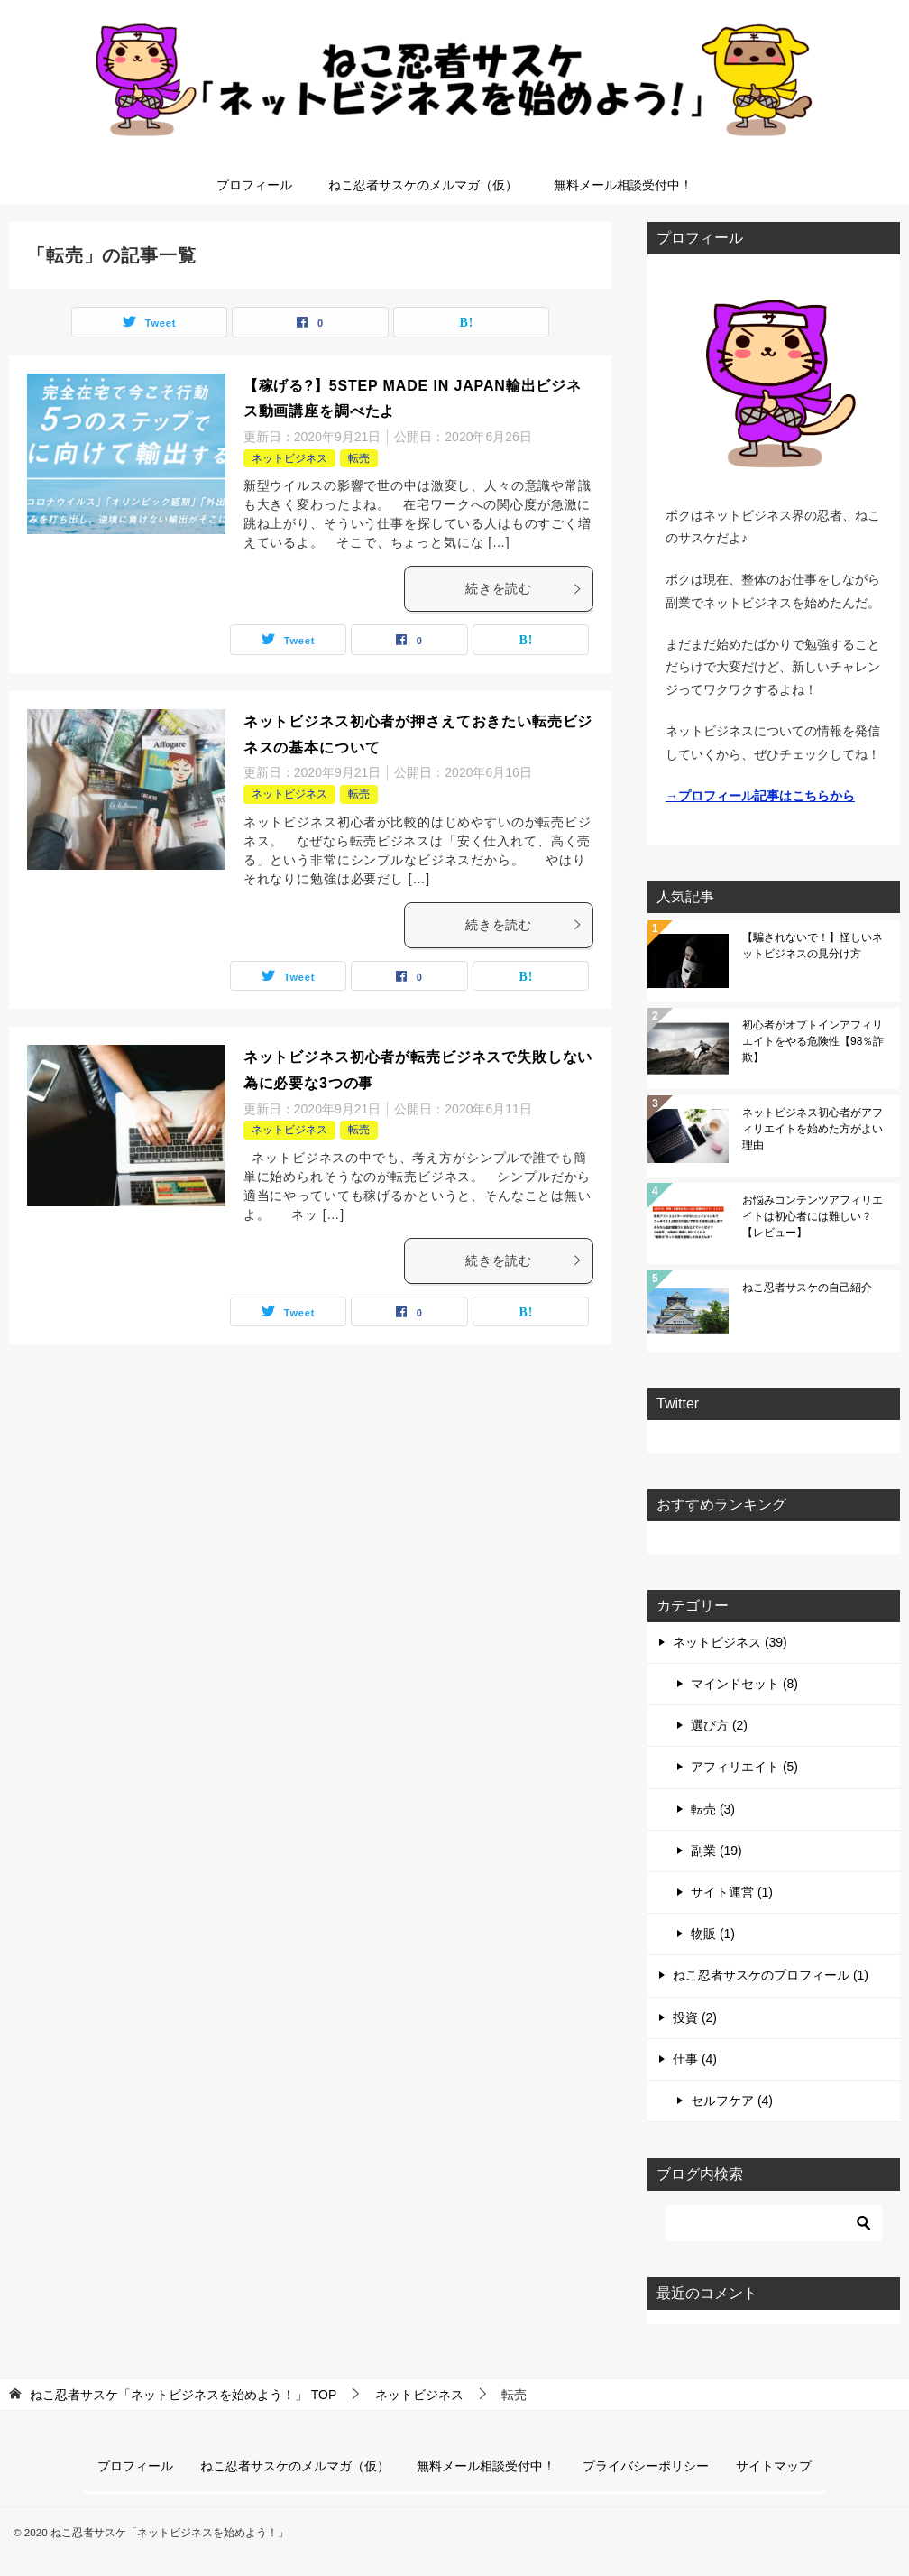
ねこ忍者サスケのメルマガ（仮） (423, 185)
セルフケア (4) (732, 2100)
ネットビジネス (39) (730, 1642)
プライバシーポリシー (646, 2466)
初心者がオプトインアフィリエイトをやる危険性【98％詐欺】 (813, 1041)
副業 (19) (716, 1850)
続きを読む (524, 588)
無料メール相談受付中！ (623, 185)
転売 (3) (713, 1809)
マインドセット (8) (744, 1683)
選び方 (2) (719, 1725)
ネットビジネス (289, 458)
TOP (183, 2394)
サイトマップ (774, 2466)
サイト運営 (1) (732, 1892)
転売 (359, 458)
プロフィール (254, 185)
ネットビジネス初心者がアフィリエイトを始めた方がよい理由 (812, 1128)
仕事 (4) (695, 2059)
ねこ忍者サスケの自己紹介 (807, 1287)
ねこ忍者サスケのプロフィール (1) (770, 1975)
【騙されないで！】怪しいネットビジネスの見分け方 (812, 945)
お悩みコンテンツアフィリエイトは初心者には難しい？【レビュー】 (812, 1216)
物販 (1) (713, 1933)
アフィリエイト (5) (744, 1766)
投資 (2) (695, 2017)
